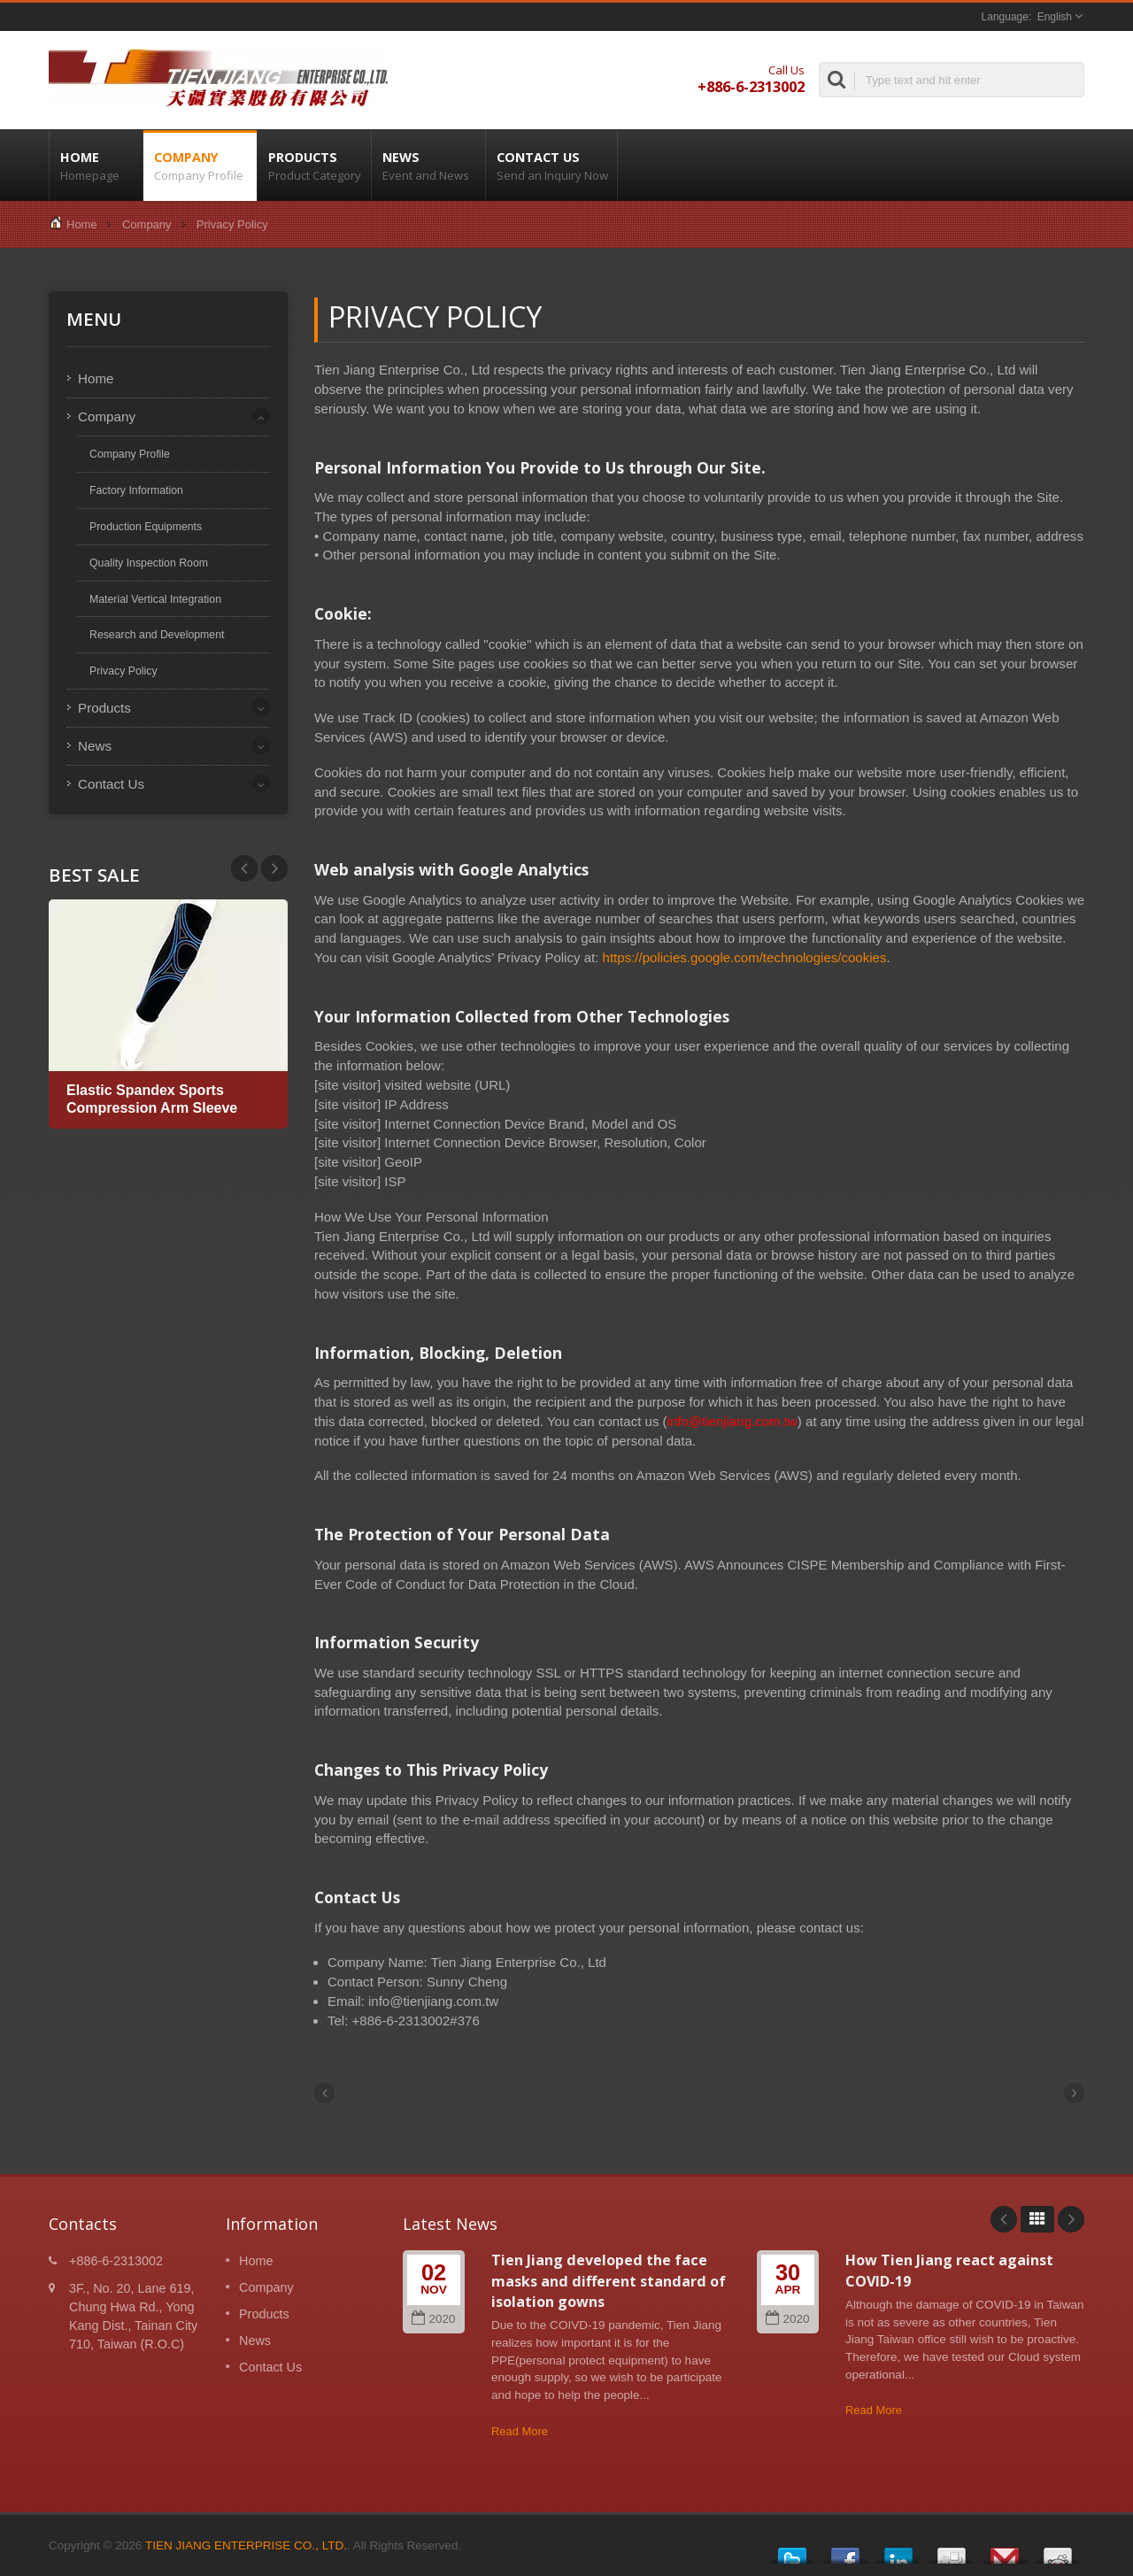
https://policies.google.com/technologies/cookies (745, 957)
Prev (274, 868)
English (1054, 17)
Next (244, 868)
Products (314, 165)
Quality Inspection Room (148, 563)
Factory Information (136, 490)
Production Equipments (145, 527)
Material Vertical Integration (155, 599)
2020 (433, 2318)
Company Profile (129, 454)
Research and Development (156, 635)
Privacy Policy (232, 224)
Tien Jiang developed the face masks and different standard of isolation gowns (608, 2280)
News (428, 165)
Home (96, 165)
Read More (519, 2431)
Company (200, 165)
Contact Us (551, 165)
